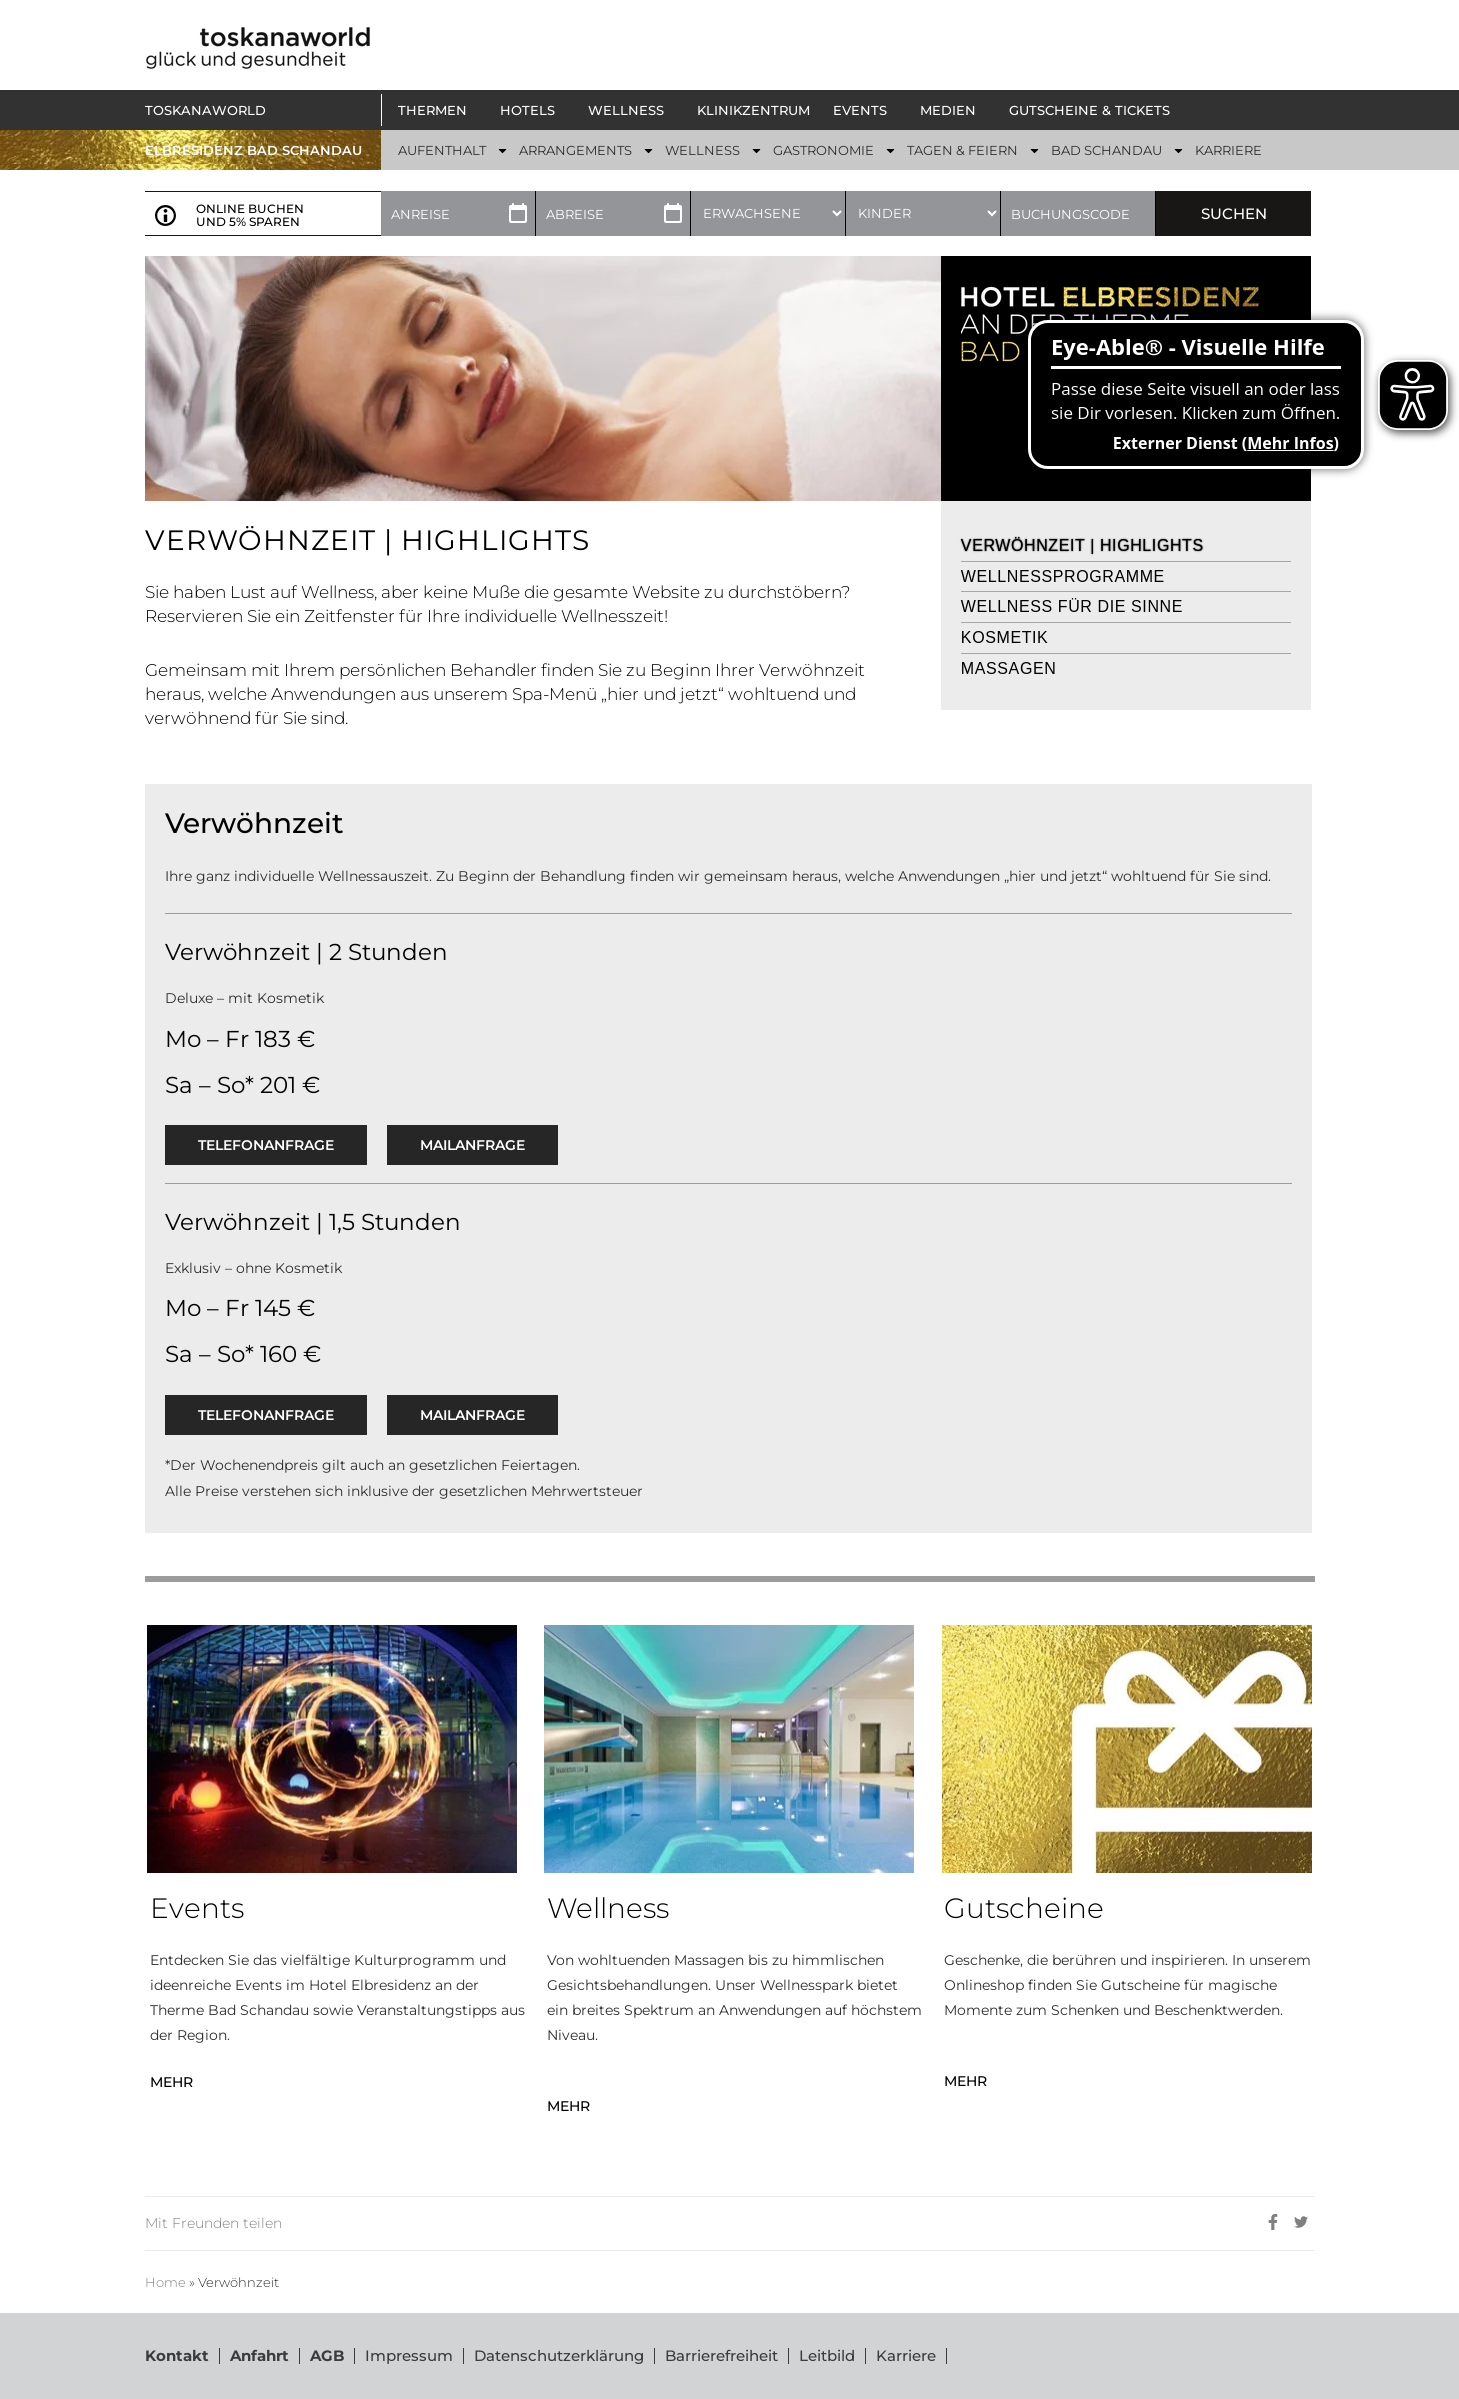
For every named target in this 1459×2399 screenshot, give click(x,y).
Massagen (1009, 668)
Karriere (906, 2355)
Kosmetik (1004, 637)
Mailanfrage (472, 1145)
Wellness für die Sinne (1072, 606)
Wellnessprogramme (1063, 576)
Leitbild (827, 2355)
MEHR (171, 2082)
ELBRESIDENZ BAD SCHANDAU (253, 150)
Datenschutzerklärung (559, 2355)
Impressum (409, 2355)
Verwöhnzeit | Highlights (1082, 545)
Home (165, 2282)
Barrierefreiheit (721, 2355)
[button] (437, 110)
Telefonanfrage (266, 1145)
